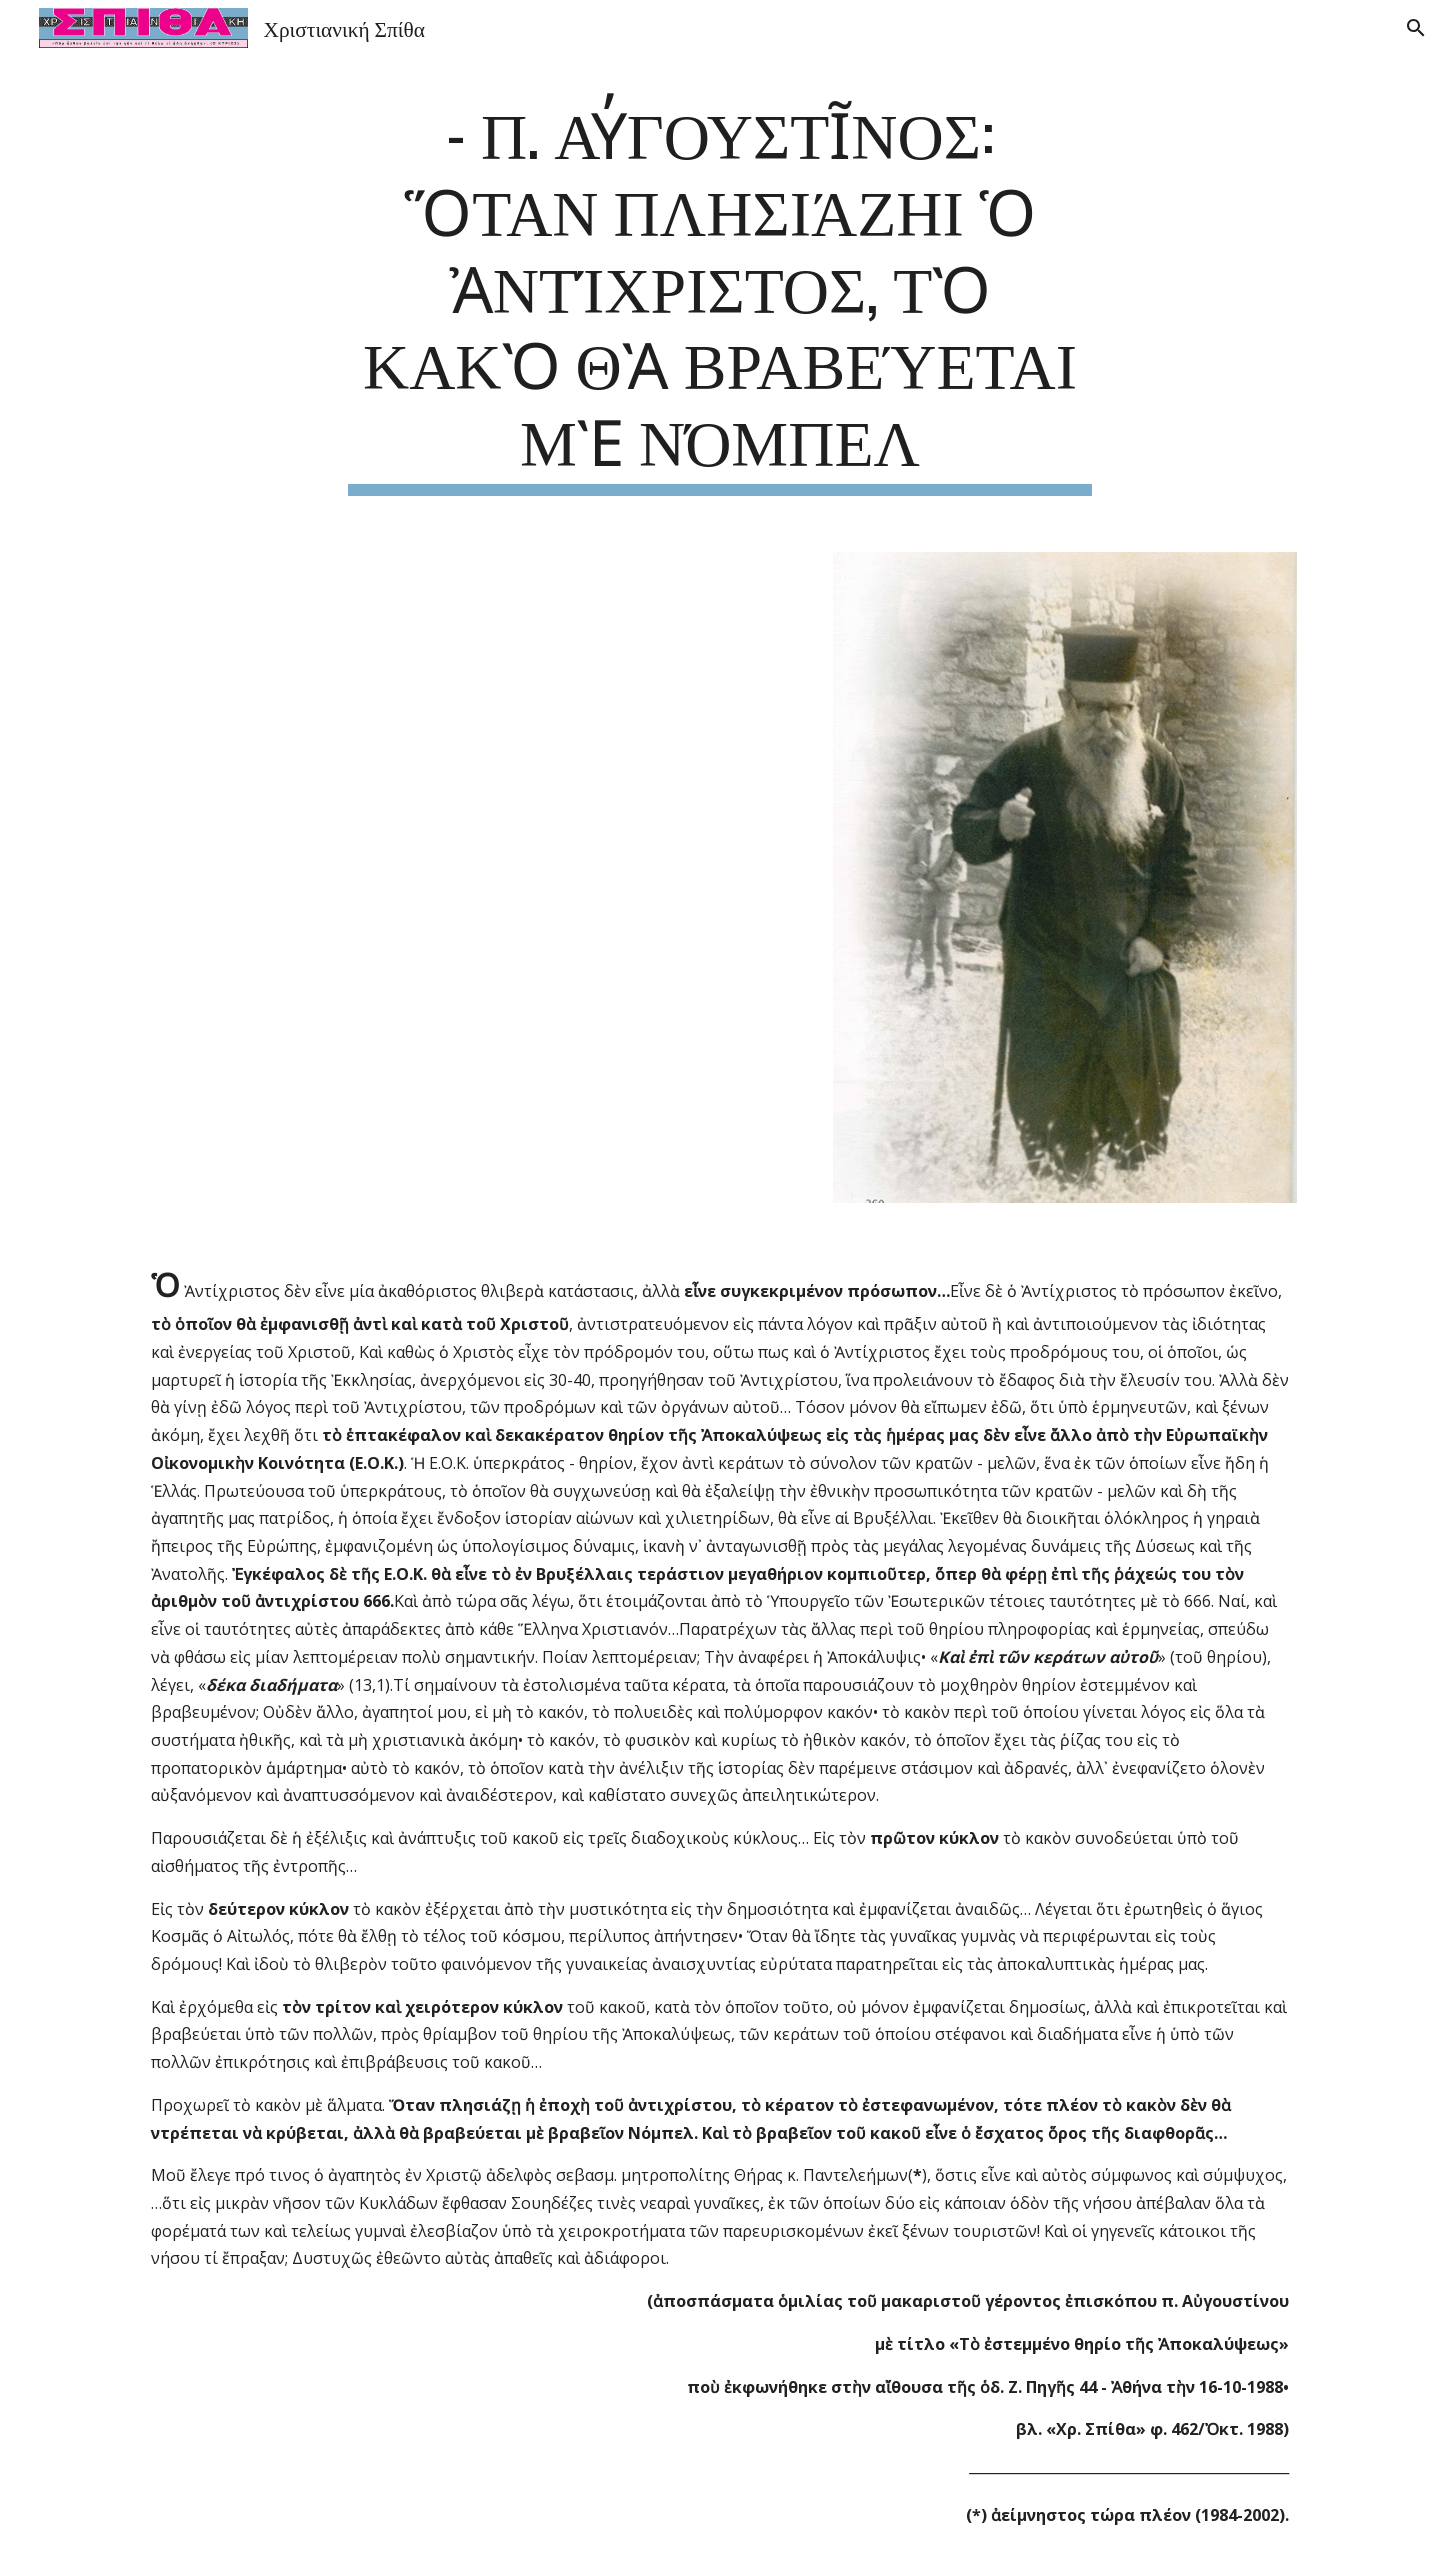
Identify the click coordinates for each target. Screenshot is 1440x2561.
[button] (1416, 28)
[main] (720, 294)
